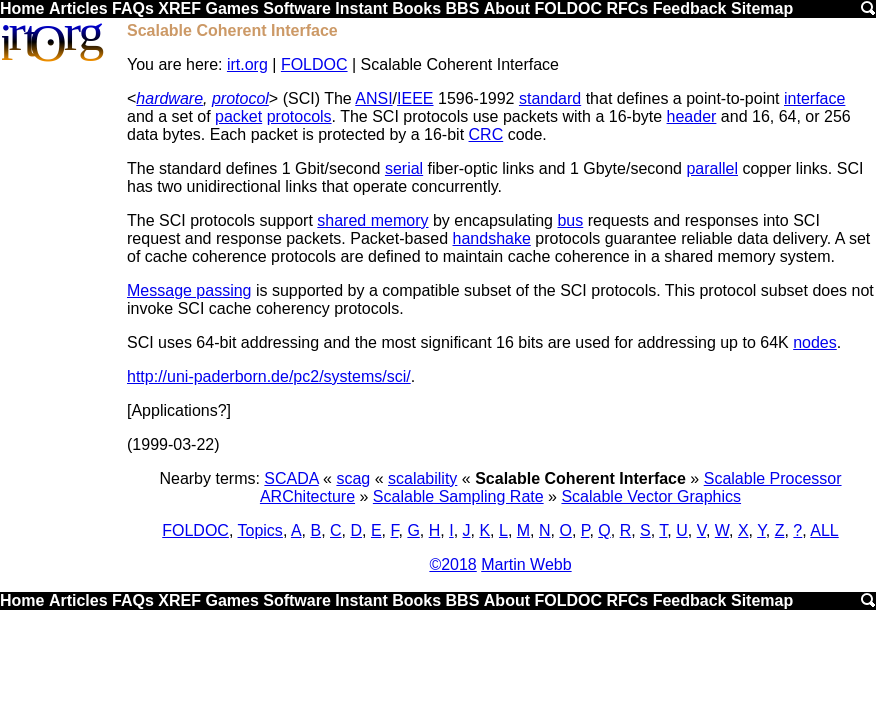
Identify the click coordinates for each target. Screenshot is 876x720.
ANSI (373, 98)
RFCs (627, 8)
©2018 (452, 564)
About (507, 8)
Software (297, 8)
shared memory (372, 220)
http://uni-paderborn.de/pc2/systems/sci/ (269, 376)
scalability (422, 478)
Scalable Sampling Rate (458, 496)
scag (353, 478)
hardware (169, 98)
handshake (492, 238)
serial (404, 168)
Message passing (189, 290)
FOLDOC (568, 8)
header (692, 116)
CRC (486, 134)
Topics (260, 530)
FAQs (133, 8)
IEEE (415, 98)
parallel (712, 168)
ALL (824, 530)
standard (550, 98)
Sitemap (762, 8)
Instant (361, 8)
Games (231, 8)
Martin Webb (526, 564)
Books (416, 8)
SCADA (291, 478)
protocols (299, 116)
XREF (179, 8)
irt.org (247, 64)
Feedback (690, 8)
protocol (240, 98)
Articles (78, 8)
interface (814, 98)
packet (238, 116)
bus (570, 220)
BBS (463, 8)
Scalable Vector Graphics (651, 496)
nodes (815, 342)
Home (22, 8)
